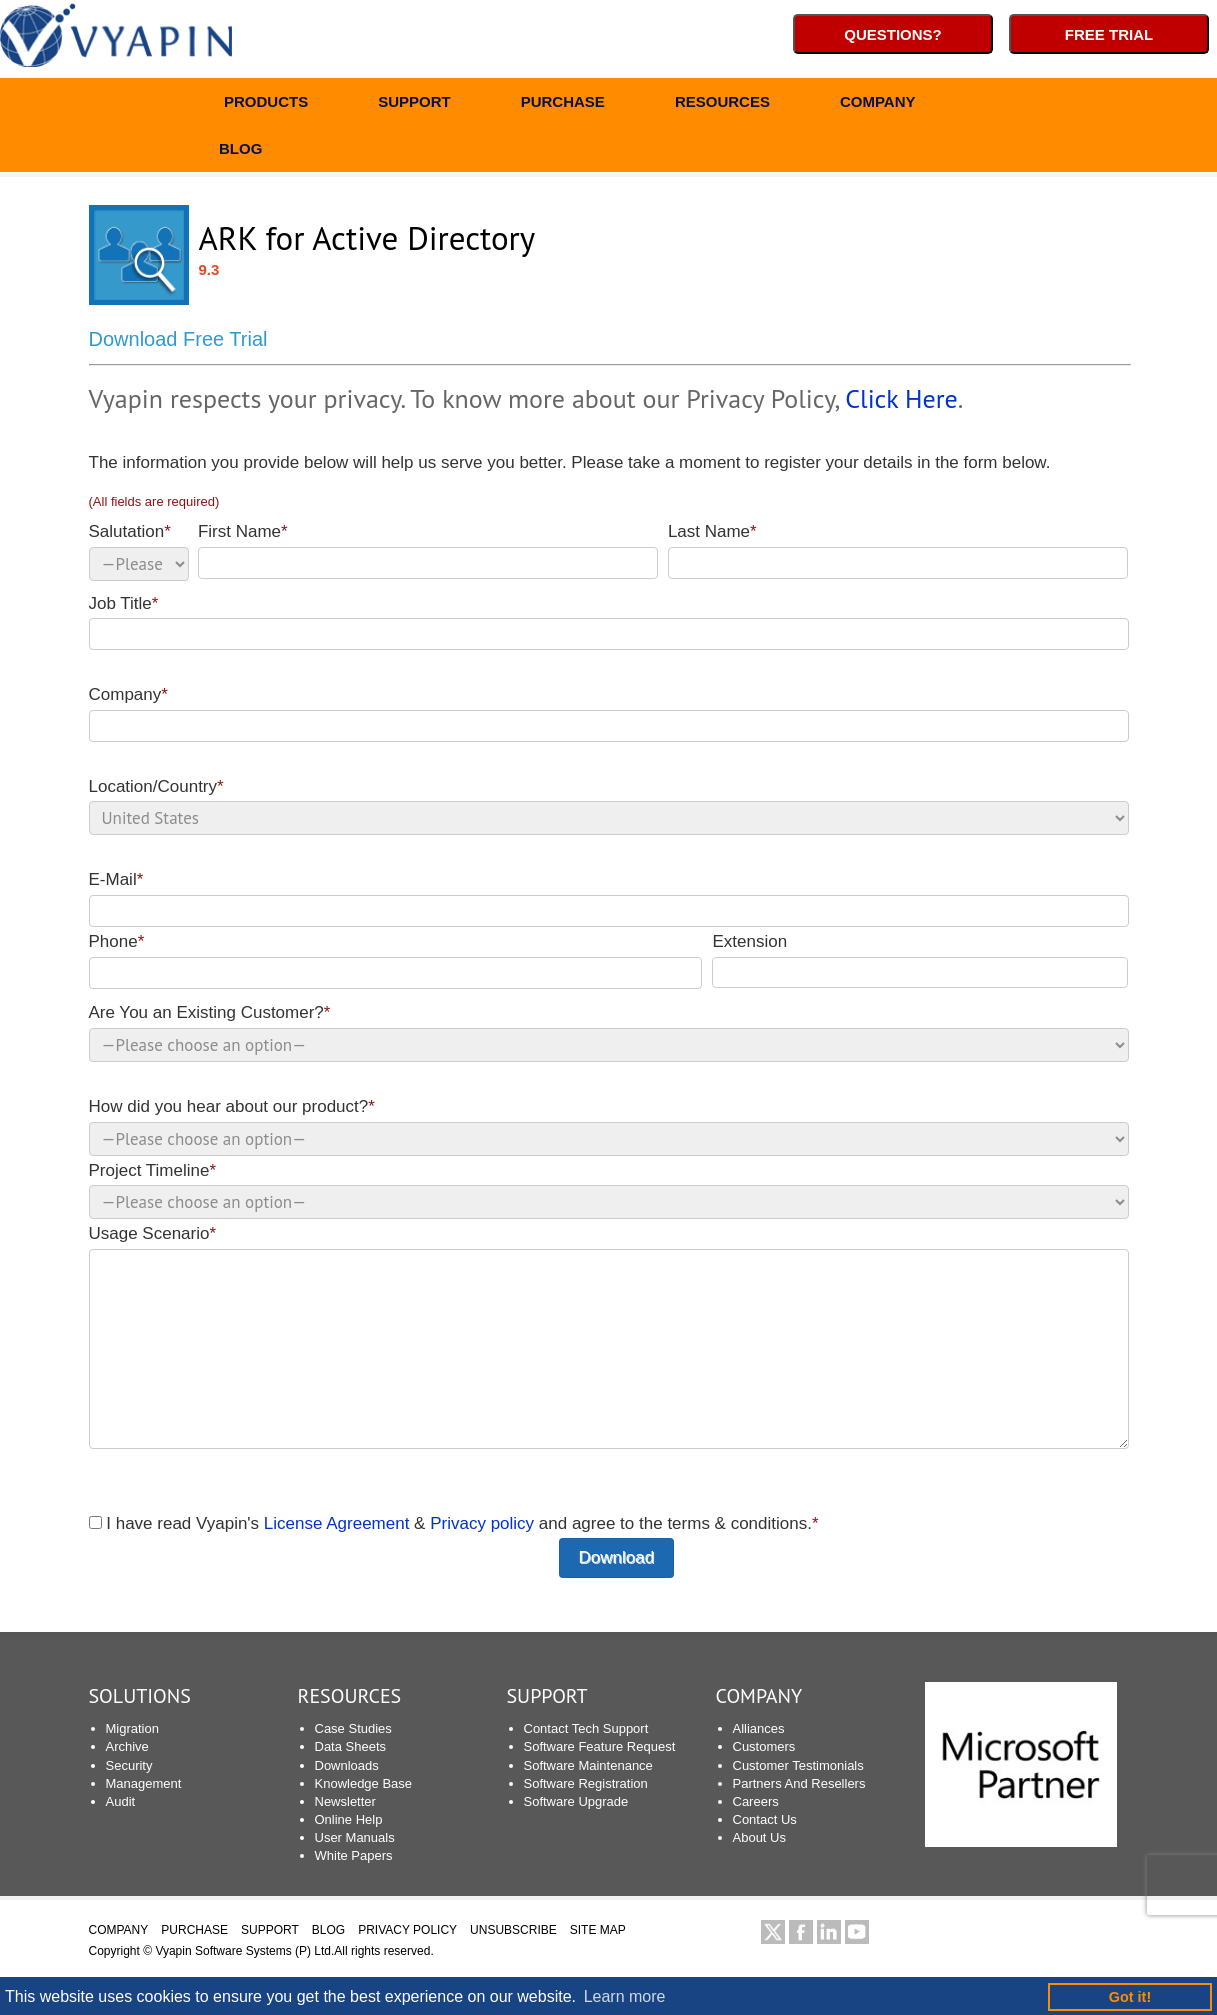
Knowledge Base (364, 1783)
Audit (121, 1801)
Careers (756, 1801)
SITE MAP (598, 1930)
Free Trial (1109, 34)
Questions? (893, 34)
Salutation (139, 551)
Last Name (898, 550)
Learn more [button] (625, 1996)
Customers (764, 1746)
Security (129, 1765)
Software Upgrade (576, 1801)
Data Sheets (351, 1746)
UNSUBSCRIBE (513, 1930)
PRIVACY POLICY (407, 1930)
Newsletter (345, 1801)
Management (144, 1783)
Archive (127, 1746)
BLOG (240, 151)
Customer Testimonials (798, 1765)
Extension (920, 960)
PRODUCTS (266, 104)
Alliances (759, 1728)
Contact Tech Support (586, 1728)
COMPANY (878, 104)
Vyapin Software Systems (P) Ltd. (244, 1951)
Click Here (901, 398)
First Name (428, 550)
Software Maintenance (588, 1765)
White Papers (354, 1855)
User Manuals (355, 1837)
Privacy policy (482, 1523)
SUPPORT (414, 104)
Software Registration (586, 1783)
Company (609, 713)
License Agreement (337, 1523)
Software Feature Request (600, 1746)
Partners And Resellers (799, 1783)
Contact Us (765, 1819)
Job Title (609, 622)
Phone (396, 960)
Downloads (347, 1765)
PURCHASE (563, 104)
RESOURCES (722, 104)
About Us (759, 1837)
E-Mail (609, 898)
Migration (132, 1728)
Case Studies (353, 1728)
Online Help (349, 1819)
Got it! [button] (1130, 1997)
